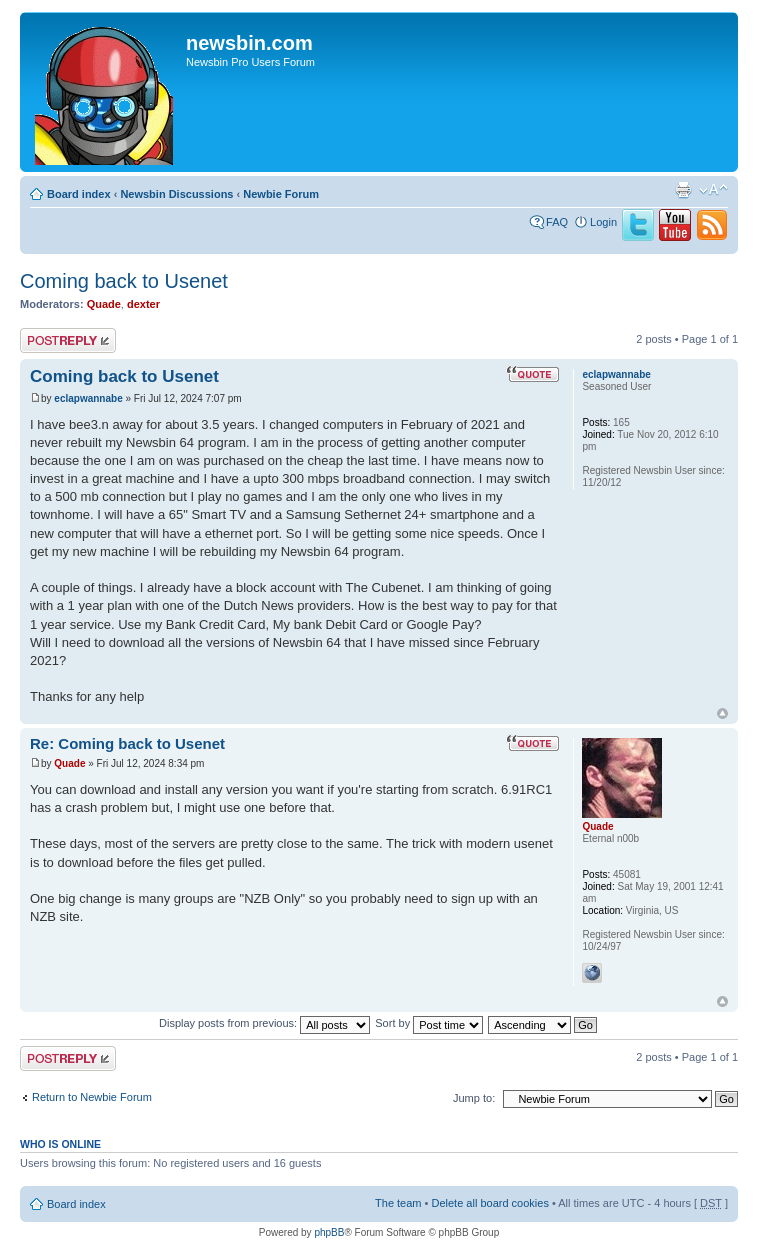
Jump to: (474, 1098)
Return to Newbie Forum (92, 1097)
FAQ (557, 222)
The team (398, 1203)
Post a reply (68, 340)
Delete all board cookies (489, 1203)
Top (722, 713)
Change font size (713, 190)
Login (603, 222)
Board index (79, 194)
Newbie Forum (281, 194)
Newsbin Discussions (176, 194)
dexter (143, 304)
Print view (683, 190)
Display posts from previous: (264, 1023)
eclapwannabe (88, 398)
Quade (104, 304)
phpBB (329, 1232)
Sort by (429, 1023)
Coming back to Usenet (124, 281)
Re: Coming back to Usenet (127, 743)
